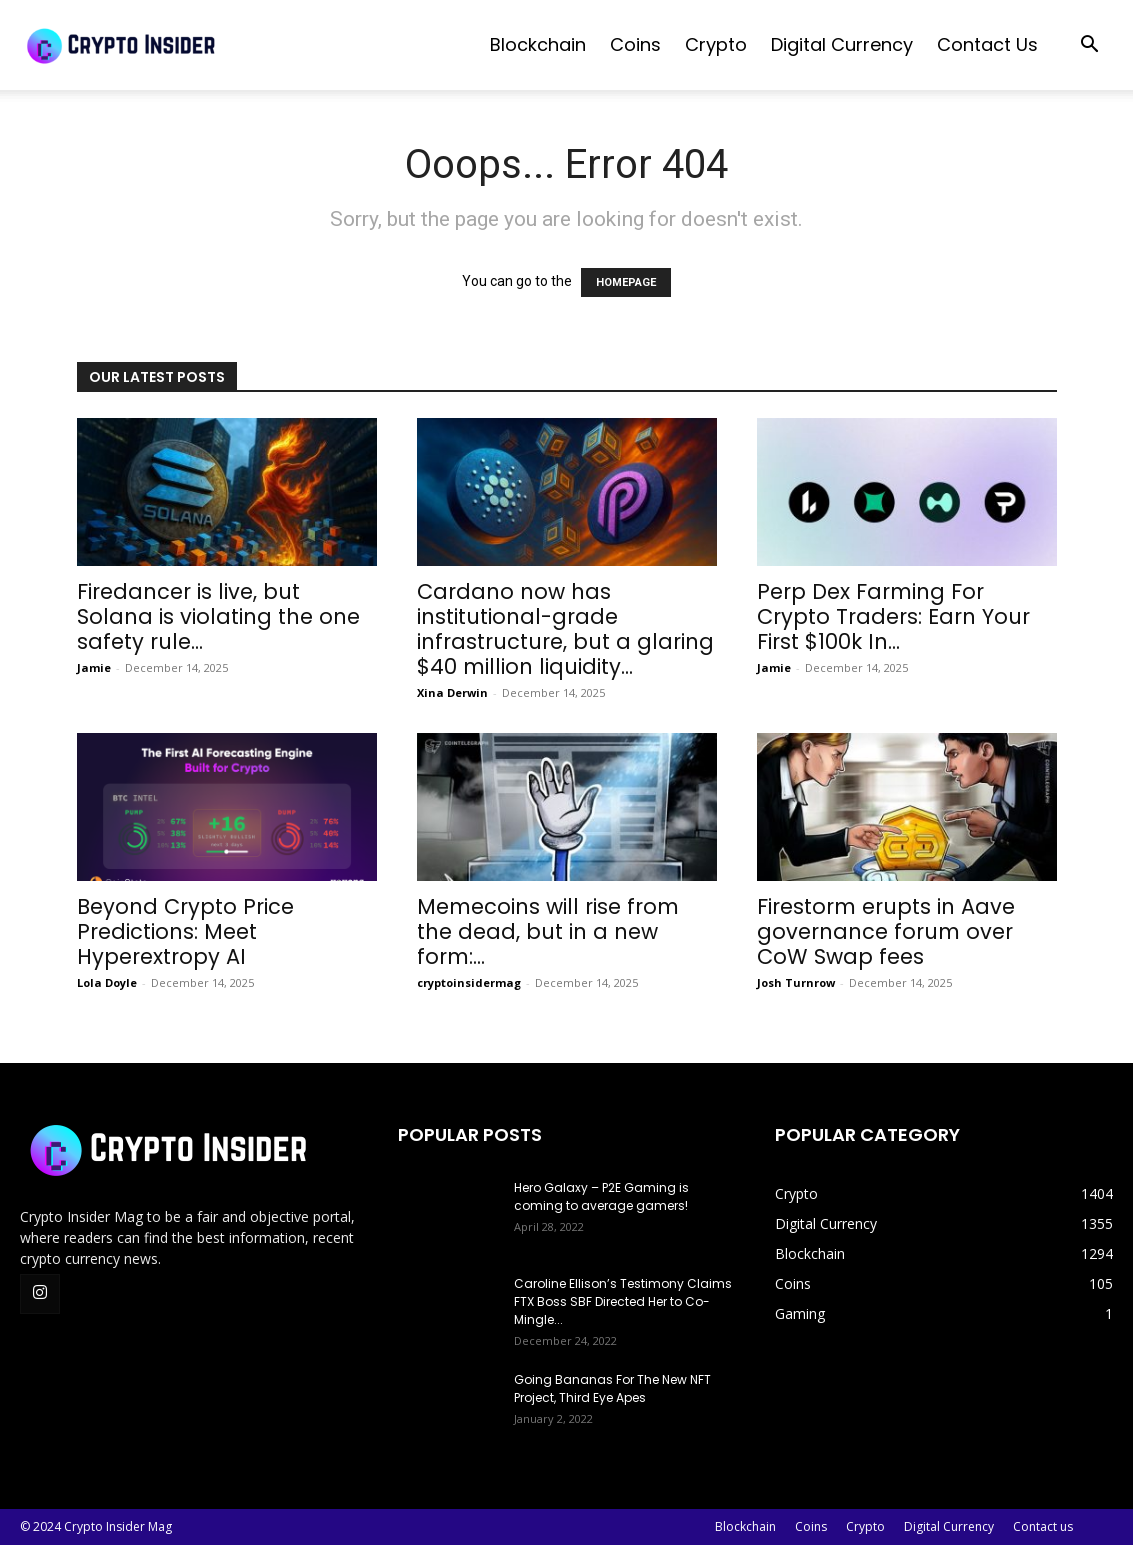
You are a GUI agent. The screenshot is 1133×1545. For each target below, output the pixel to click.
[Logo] (170, 45)
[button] (1089, 46)
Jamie (94, 667)
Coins (635, 44)
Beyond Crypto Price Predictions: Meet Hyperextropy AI (185, 931)
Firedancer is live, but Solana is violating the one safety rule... (218, 616)
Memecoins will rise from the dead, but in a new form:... (548, 931)
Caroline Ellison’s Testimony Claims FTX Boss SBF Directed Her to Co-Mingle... (623, 1301)
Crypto (716, 44)
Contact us (987, 44)
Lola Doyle (107, 982)
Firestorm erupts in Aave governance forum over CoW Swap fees (886, 931)
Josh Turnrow (796, 982)
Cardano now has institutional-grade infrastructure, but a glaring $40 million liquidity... (565, 629)
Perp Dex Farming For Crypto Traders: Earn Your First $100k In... (893, 616)
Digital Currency (842, 44)
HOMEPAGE (626, 282)
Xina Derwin (452, 692)
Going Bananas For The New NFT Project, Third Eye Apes (612, 1388)
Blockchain (538, 44)
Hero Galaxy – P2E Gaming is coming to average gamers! (601, 1196)
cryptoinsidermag (469, 982)
